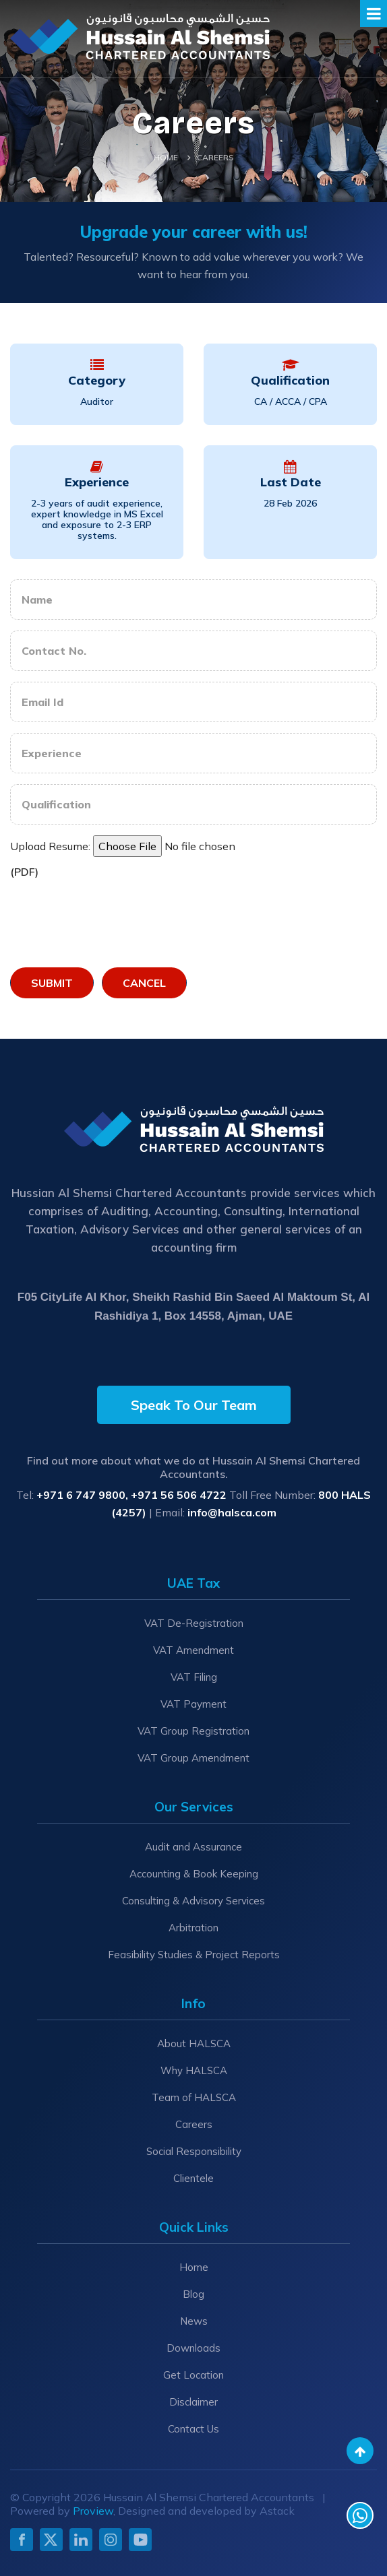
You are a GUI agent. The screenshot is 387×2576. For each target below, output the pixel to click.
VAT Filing (194, 1677)
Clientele (193, 2178)
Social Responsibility (193, 2151)
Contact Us (193, 2428)
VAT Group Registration (193, 1731)
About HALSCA (194, 2043)
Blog (193, 2294)
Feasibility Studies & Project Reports (194, 1954)
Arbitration (193, 1927)
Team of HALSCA (194, 2097)
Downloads (193, 2348)
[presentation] (112, 920)
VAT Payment (193, 1704)
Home (166, 157)
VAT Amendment (193, 1650)
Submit (52, 983)
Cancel (144, 983)
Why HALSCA (193, 2070)
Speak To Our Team (194, 1404)
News (194, 2321)
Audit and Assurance (193, 1846)
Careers (193, 2124)
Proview (93, 2510)
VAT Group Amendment (193, 1757)
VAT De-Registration (193, 1623)
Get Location (193, 2375)
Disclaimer (193, 2401)
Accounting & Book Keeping (193, 1873)
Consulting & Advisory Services (193, 1900)
